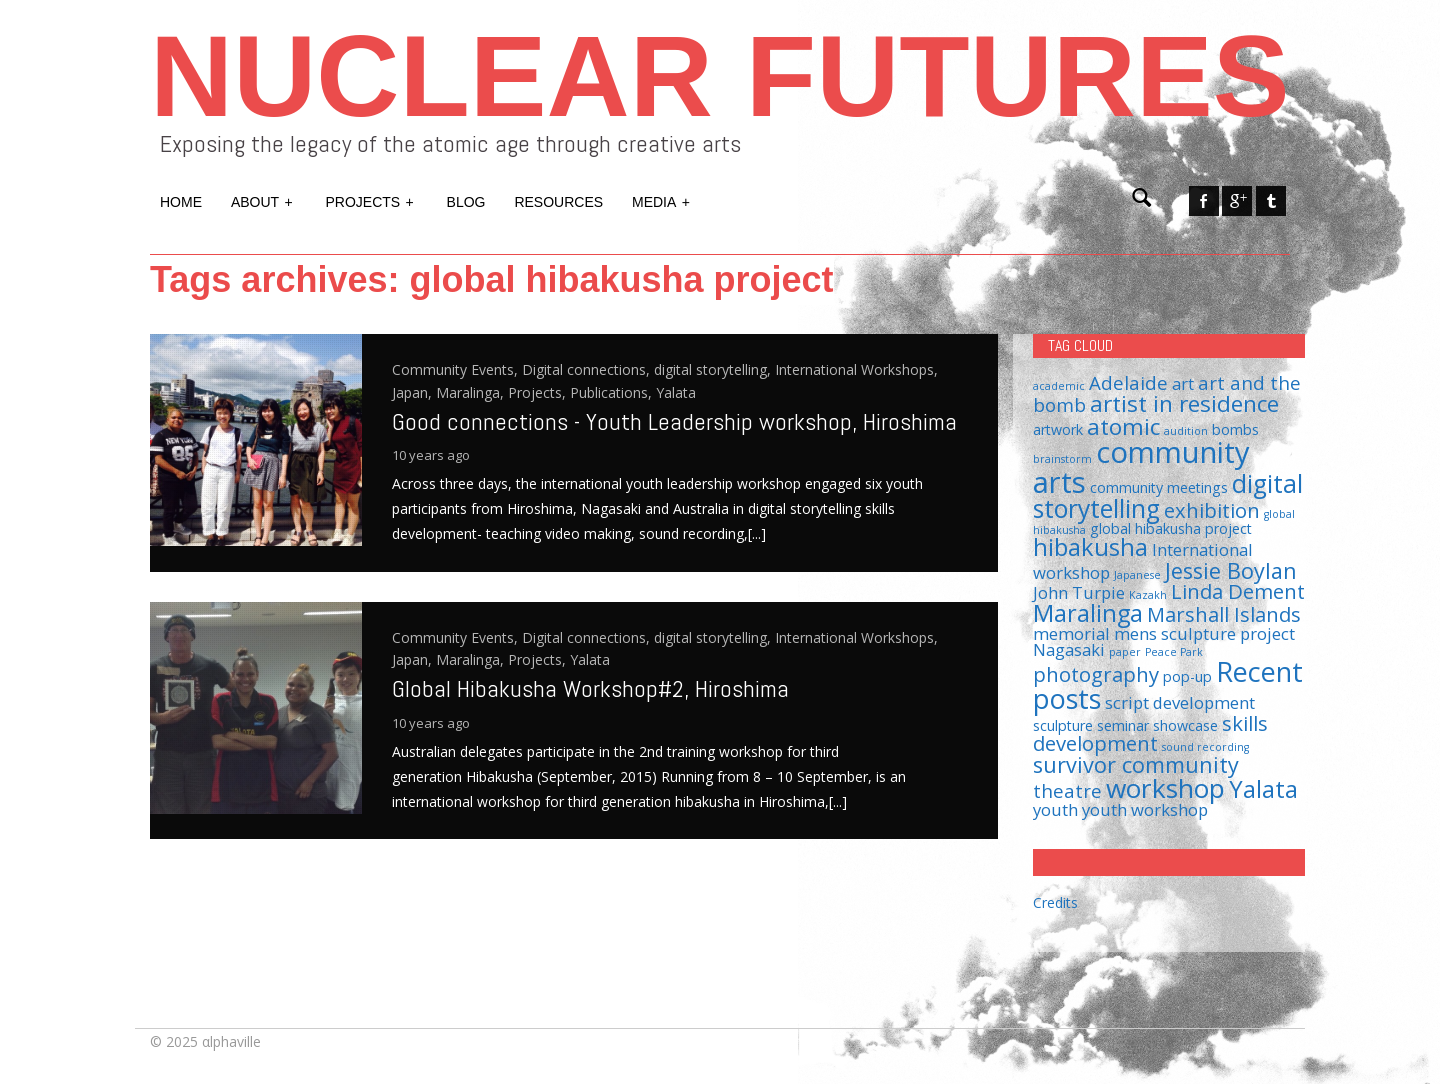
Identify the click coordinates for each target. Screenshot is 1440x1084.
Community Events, (457, 369)
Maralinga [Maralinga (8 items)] (1088, 613)
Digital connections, (588, 369)
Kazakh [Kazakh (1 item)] (1148, 595)
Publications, (613, 392)
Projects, (539, 392)
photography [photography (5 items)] (1096, 674)
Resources (558, 202)
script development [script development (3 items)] (1180, 702)
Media (662, 200)
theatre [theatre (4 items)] (1067, 790)
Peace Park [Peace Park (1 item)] (1174, 652)
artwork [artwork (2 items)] (1058, 429)
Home (181, 202)
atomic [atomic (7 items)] (1123, 426)
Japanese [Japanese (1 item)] (1137, 575)
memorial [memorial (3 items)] (1071, 633)
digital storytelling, (714, 369)
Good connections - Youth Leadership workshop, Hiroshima (674, 421)
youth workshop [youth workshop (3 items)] (1145, 809)
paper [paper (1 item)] (1125, 652)
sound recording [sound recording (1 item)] (1205, 747)
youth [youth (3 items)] (1055, 809)
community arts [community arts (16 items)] (1141, 466)
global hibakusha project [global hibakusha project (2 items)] (1171, 528)
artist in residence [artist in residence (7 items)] (1184, 403)
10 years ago (431, 455)
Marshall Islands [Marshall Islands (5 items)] (1224, 614)
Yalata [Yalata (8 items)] (1263, 789)
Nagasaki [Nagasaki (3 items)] (1069, 649)
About (263, 200)
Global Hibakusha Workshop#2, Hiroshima (590, 688)
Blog (466, 202)
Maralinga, (472, 392)
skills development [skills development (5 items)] (1150, 733)
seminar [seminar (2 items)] (1123, 725)
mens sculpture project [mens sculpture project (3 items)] (1204, 633)
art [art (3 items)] (1183, 383)
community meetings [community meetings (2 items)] (1159, 487)
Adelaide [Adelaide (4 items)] (1128, 382)
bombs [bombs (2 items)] (1235, 429)
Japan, (414, 392)
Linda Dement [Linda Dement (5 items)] (1238, 591)
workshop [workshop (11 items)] (1165, 788)
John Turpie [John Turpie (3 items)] (1079, 592)
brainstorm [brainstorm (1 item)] (1062, 459)
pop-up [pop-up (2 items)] (1187, 676)
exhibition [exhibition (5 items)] (1212, 510)
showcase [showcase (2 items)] (1185, 725)
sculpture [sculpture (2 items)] (1063, 725)
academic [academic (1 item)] (1059, 386)
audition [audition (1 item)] (1186, 431)
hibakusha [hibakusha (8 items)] (1090, 547)
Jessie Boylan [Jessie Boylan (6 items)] (1231, 570)
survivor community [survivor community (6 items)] (1136, 764)
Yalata (676, 392)
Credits (1055, 902)
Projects (371, 200)
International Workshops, (856, 369)
